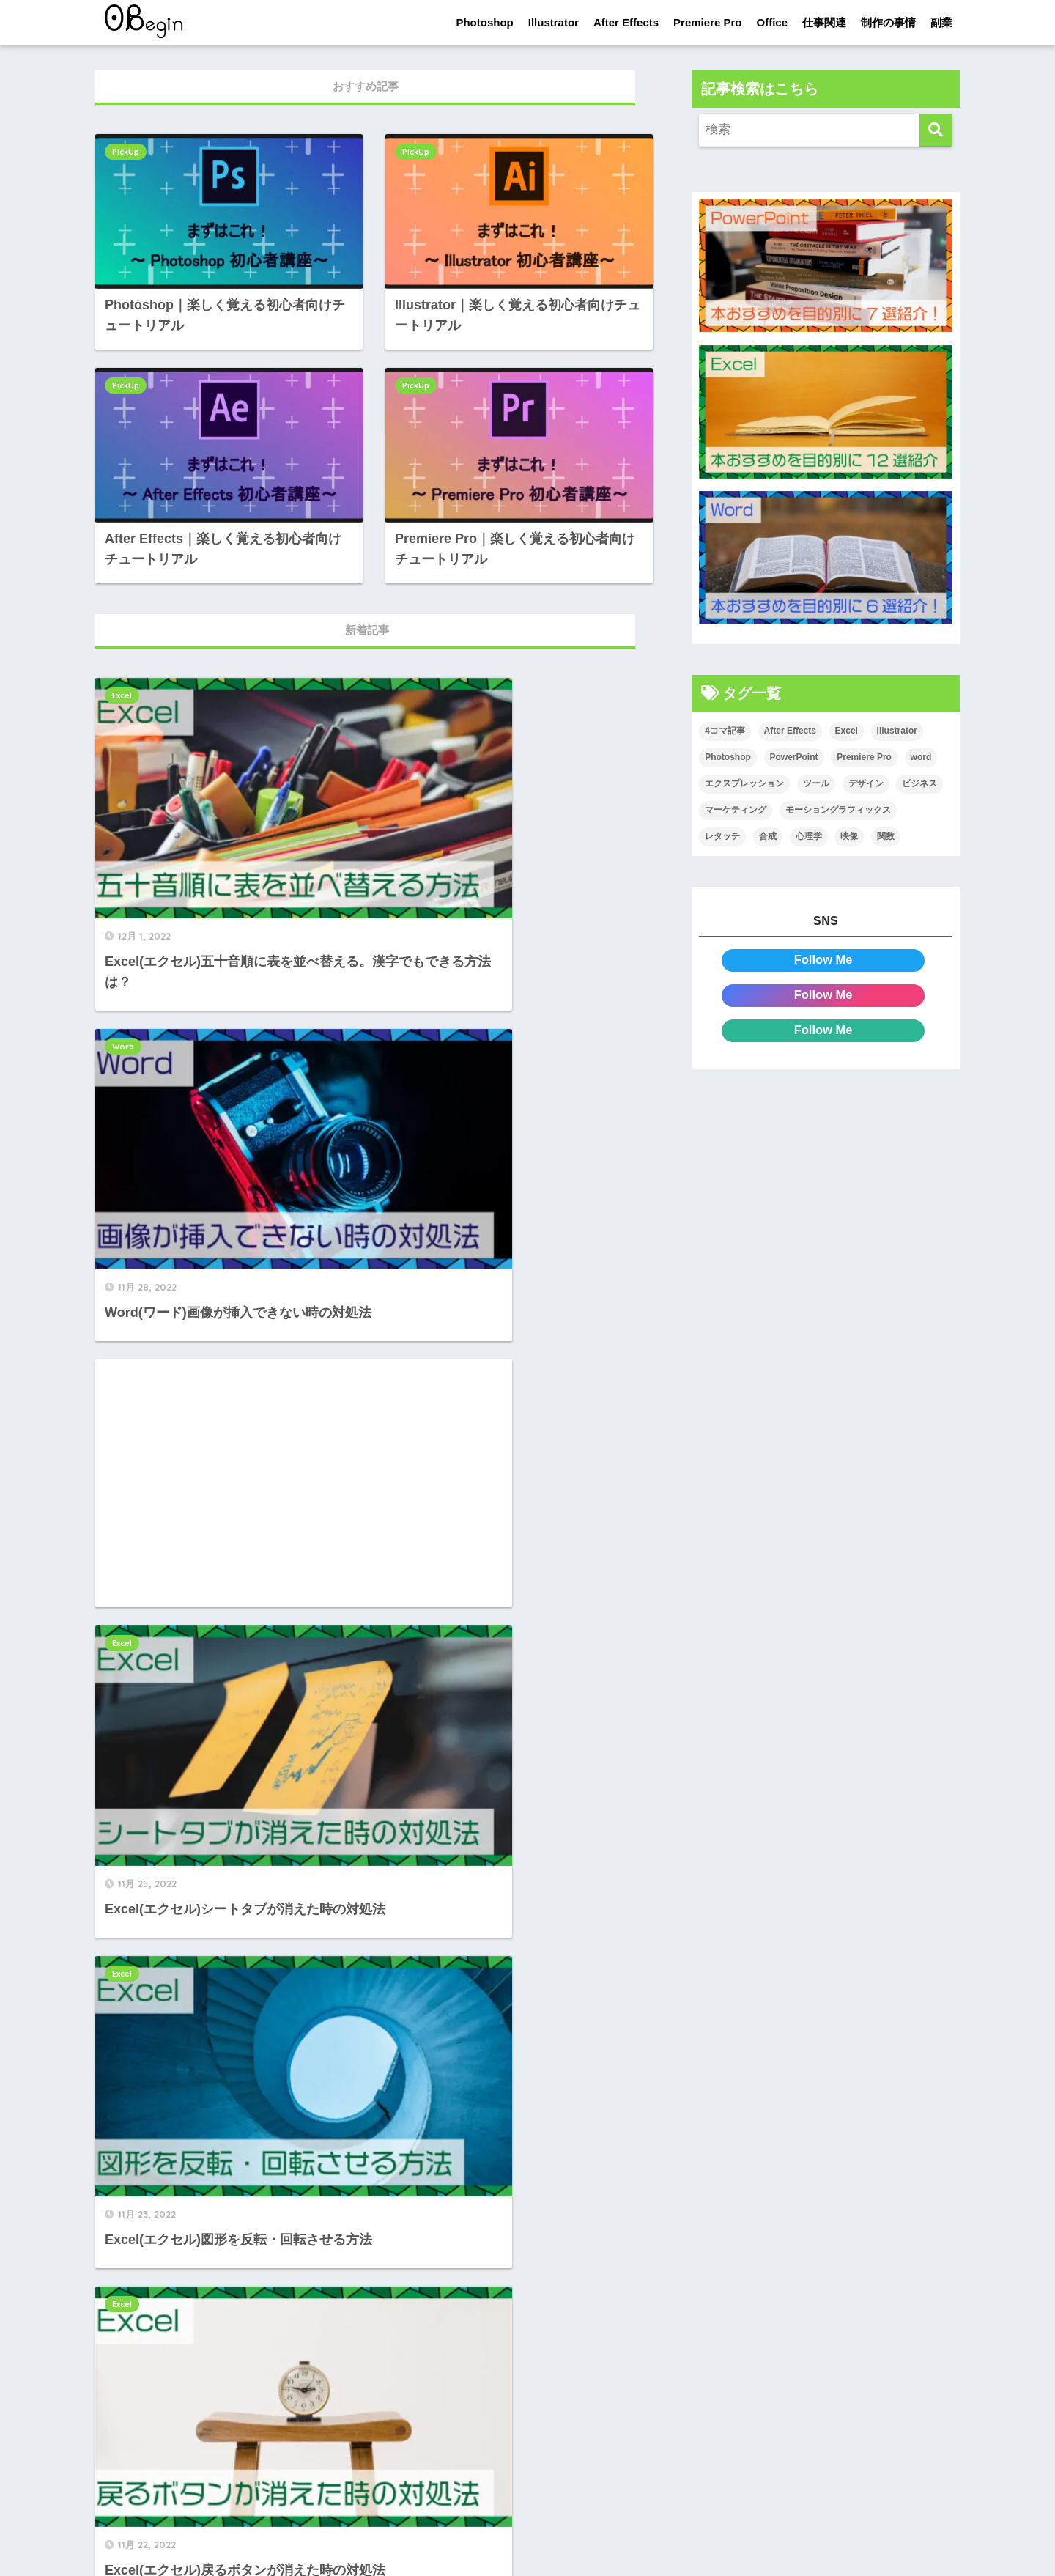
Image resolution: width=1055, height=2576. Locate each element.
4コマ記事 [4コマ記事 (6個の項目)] (725, 731)
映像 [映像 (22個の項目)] (849, 836)
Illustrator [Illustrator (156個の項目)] (897, 731)
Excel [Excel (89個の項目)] (846, 731)
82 (408, 2305)
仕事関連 (824, 22)
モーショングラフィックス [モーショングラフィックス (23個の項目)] (838, 810)
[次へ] (447, 2305)
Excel (122, 694)
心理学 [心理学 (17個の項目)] (809, 836)
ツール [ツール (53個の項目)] (816, 783)
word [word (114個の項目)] (921, 757)
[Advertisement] (224, 1060)
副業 (941, 22)
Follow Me (823, 960)
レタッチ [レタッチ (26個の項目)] (722, 836)
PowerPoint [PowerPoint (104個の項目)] (794, 757)
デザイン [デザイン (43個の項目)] (866, 783)
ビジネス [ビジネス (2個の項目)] (919, 783)
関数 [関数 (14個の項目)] (886, 836)
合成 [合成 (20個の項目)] (768, 836)
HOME (527, 2518)
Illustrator (553, 22)
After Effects (626, 22)
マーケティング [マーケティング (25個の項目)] (735, 810)
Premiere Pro (707, 22)
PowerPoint (417, 1746)
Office (772, 22)
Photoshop (484, 22)
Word (404, 694)
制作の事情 (888, 22)
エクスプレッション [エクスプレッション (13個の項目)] (744, 783)
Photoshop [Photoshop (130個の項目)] (728, 757)
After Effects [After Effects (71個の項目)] (790, 731)
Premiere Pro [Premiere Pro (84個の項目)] (864, 757)
